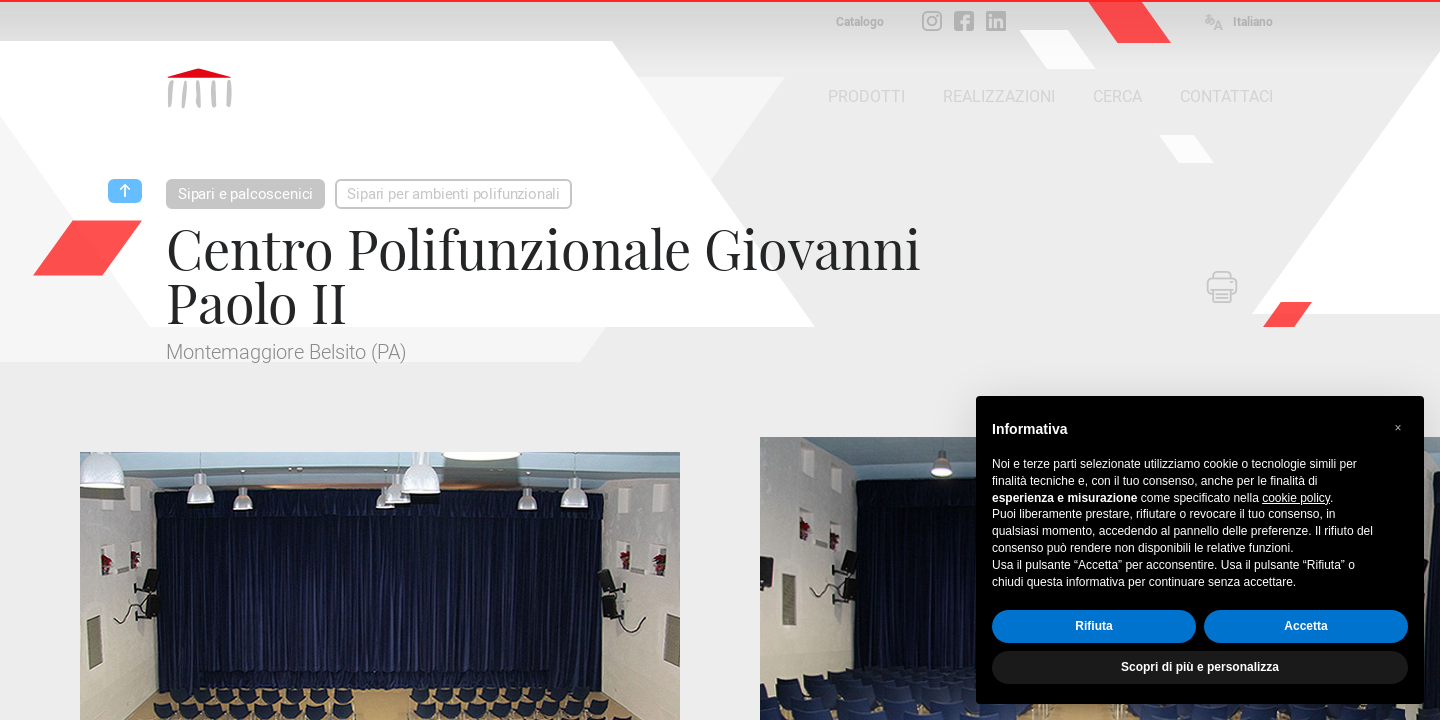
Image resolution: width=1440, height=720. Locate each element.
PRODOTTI (866, 96)
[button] (1398, 428)
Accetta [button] (1305, 626)
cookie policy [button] (1296, 498)
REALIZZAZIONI (999, 96)
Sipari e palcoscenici (245, 194)
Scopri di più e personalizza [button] (1200, 667)
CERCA (1117, 96)
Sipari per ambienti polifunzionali (453, 194)
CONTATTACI (1226, 96)
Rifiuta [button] (1093, 626)
